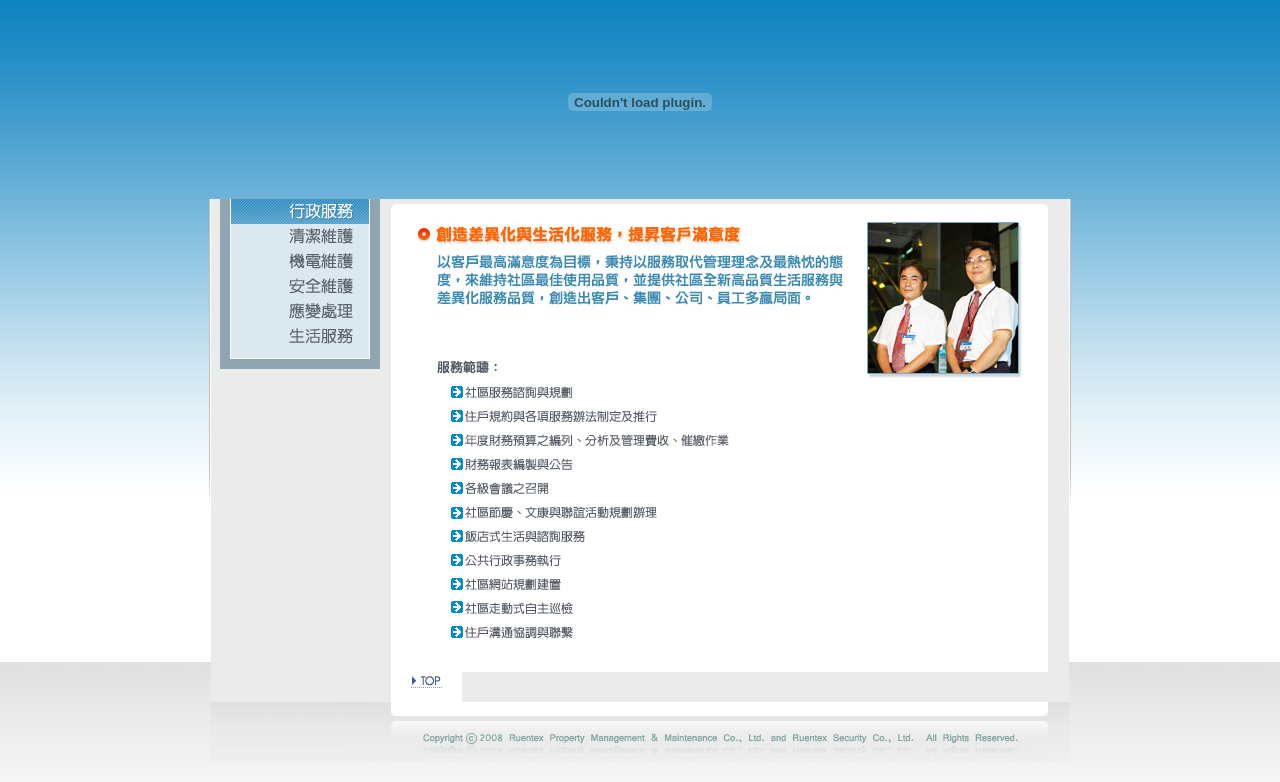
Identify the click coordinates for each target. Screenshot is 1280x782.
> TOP (426, 679)
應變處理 (300, 311)
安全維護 (300, 286)
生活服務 (300, 336)
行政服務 (300, 211)
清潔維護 (300, 236)
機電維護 (300, 261)
